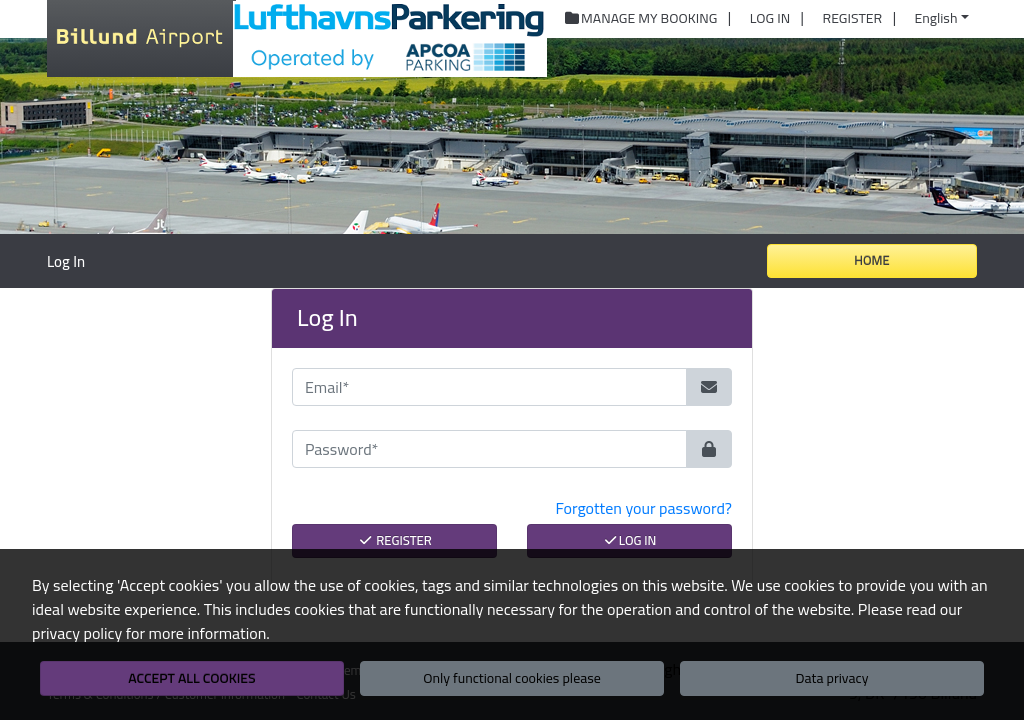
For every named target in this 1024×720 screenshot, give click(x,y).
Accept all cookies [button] (191, 678)
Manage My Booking (641, 19)
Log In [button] (770, 19)
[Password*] (489, 449)
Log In (630, 540)
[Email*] (489, 387)
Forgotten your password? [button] (644, 508)
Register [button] (853, 19)
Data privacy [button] (832, 678)
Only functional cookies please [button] (512, 678)
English (936, 18)
